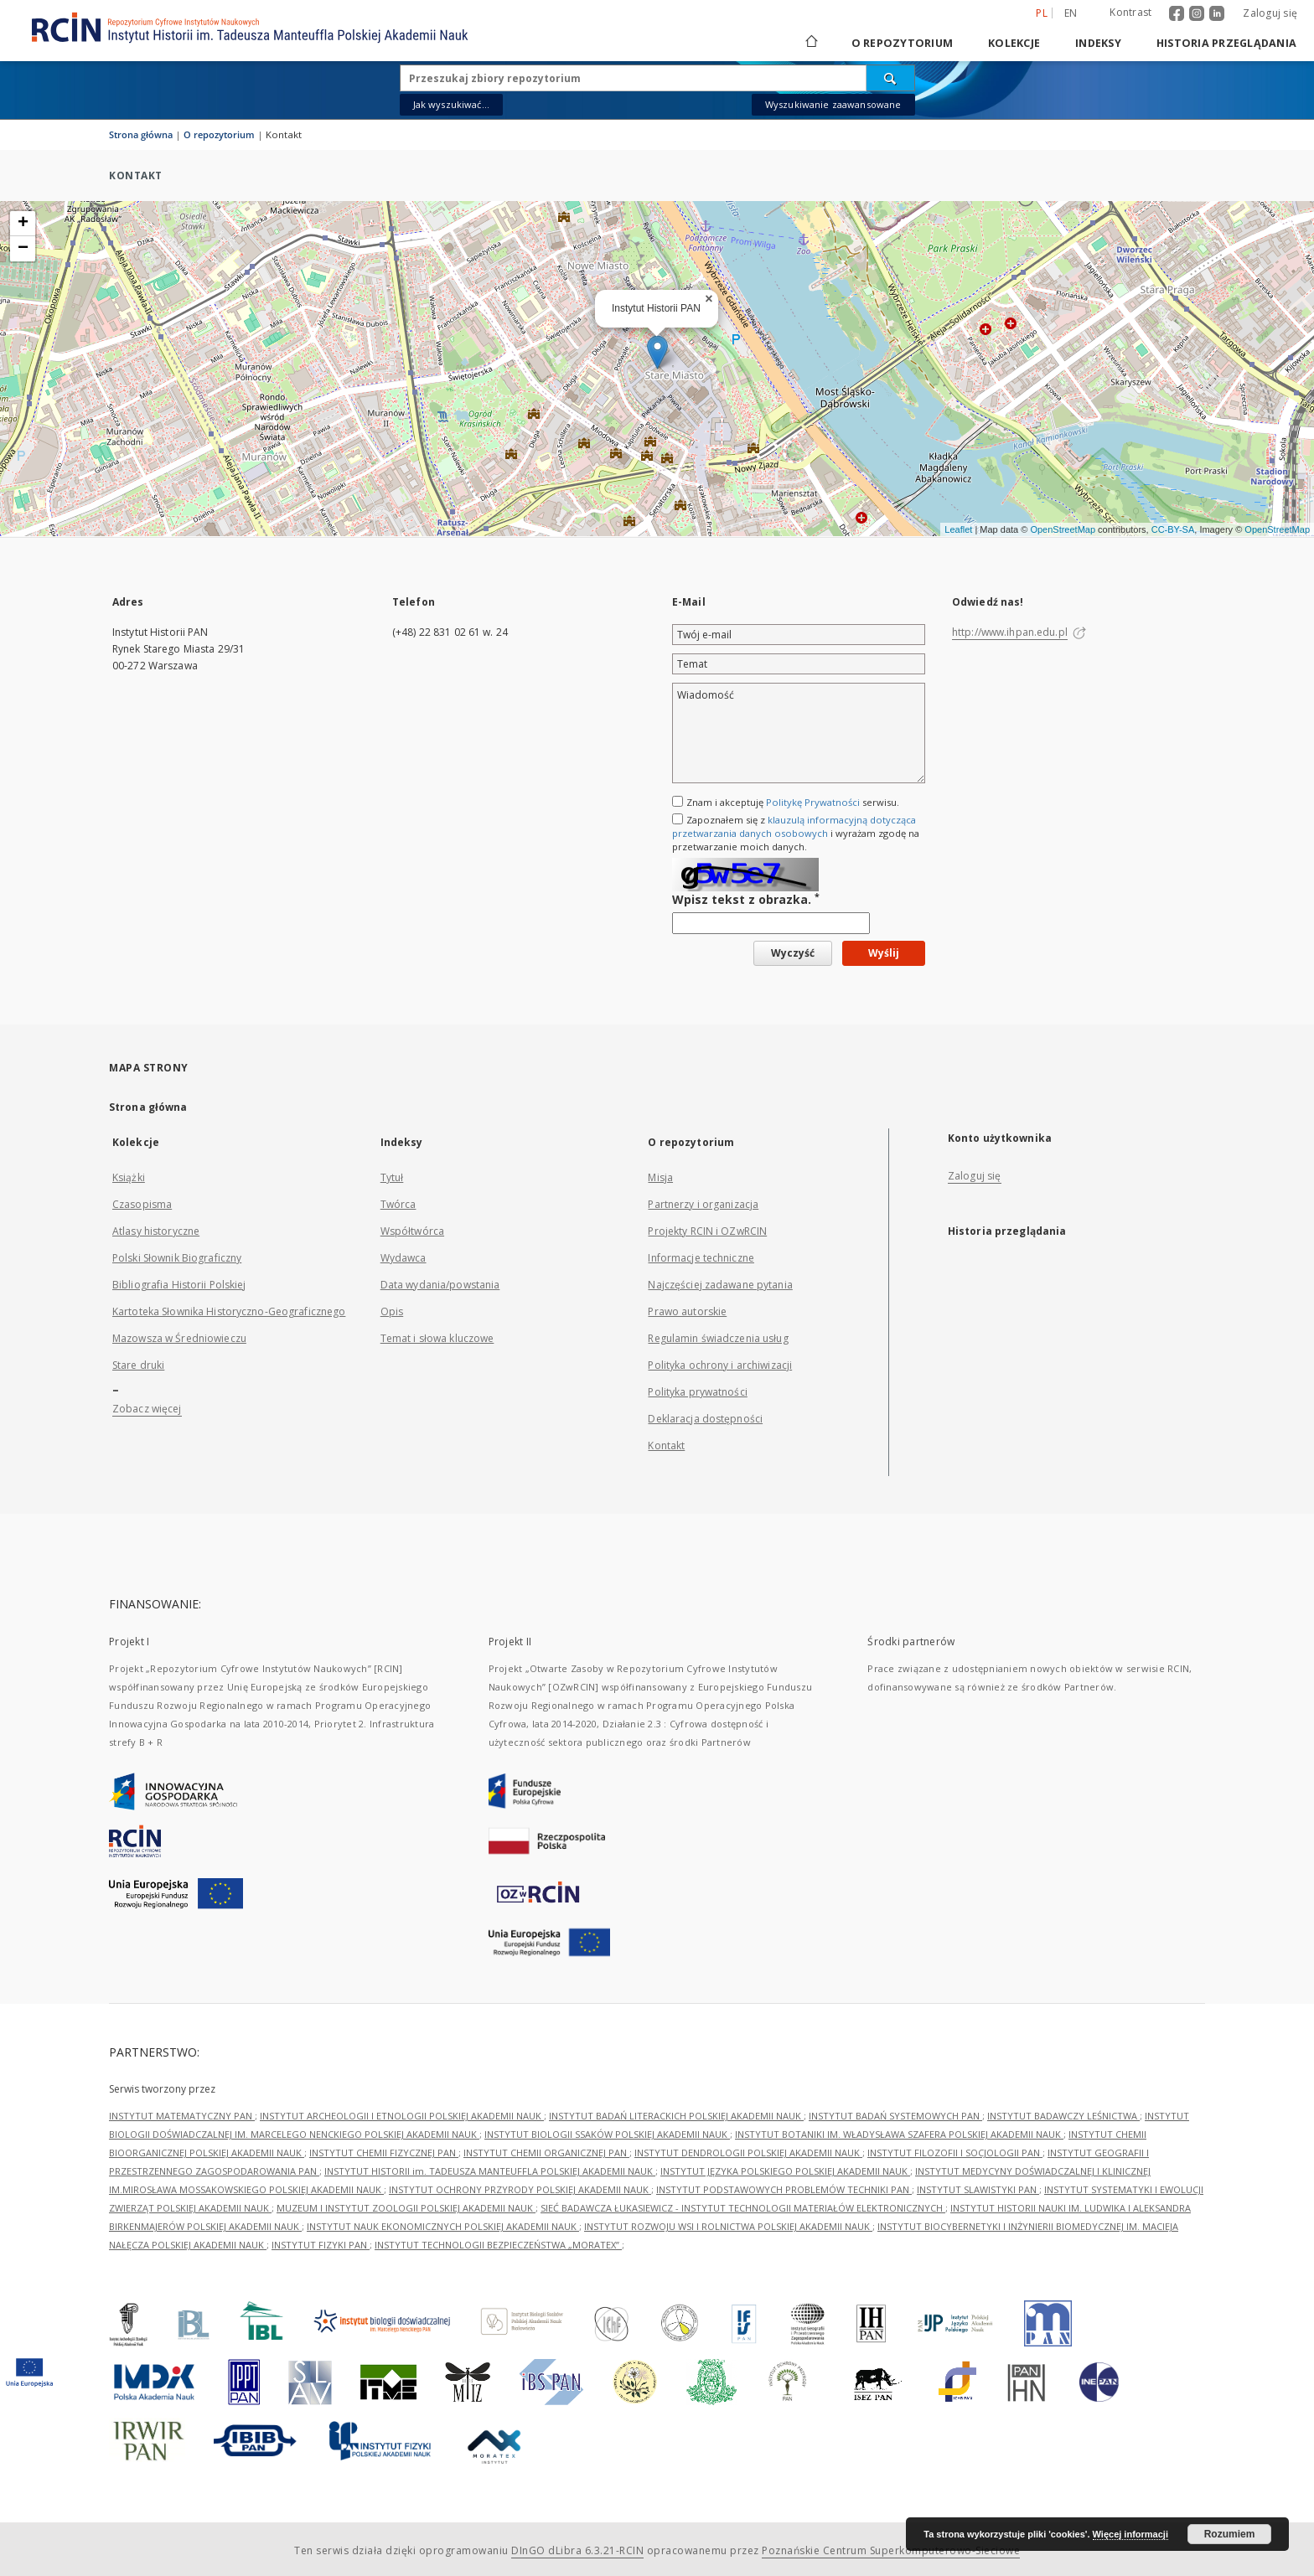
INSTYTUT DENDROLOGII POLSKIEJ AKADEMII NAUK (748, 2152)
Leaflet (958, 529)
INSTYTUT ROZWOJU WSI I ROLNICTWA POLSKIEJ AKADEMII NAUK (728, 2226)
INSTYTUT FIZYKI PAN (321, 2244)
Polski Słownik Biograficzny (176, 1258)
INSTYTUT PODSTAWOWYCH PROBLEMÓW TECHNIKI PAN (784, 2189)
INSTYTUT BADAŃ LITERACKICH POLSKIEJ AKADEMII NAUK (676, 2115)
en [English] (1071, 13)
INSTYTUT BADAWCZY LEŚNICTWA (1063, 2115)
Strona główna (141, 134)
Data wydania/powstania (440, 1285)
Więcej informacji (1130, 2534)
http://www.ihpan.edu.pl (1010, 632)
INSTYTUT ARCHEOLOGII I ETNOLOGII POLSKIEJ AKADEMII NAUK (402, 2115)
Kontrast (1130, 12)
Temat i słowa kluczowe (437, 1338)
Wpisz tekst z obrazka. (746, 899)
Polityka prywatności (697, 1392)
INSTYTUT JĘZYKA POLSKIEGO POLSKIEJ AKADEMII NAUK (785, 2171)
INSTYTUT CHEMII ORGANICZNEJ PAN (546, 2152)
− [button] (23, 248)
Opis (391, 1311)
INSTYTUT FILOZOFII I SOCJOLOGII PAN (954, 2152)
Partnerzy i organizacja (703, 1204)
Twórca (398, 1204)
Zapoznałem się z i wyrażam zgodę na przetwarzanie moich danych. (795, 833)
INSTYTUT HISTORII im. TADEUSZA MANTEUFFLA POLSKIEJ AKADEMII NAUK (489, 2171)
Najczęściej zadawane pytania (720, 1285)
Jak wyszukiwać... (451, 104)
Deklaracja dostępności (705, 1419)
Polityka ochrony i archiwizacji (720, 1365)
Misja (660, 1177)
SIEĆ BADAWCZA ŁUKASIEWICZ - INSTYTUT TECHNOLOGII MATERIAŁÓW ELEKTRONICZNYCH (743, 2208)
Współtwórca (412, 1231)
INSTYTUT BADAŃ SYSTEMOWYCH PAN (895, 2115)
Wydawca (403, 1258)
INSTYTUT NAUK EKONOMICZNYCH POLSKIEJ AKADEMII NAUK (443, 2226)
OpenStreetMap (1062, 529)
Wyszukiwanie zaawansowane (833, 104)
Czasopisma (142, 1204)
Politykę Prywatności (813, 802)
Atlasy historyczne (155, 1231)
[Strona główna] (810, 43)
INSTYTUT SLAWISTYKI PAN (978, 2189)
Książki (128, 1177)
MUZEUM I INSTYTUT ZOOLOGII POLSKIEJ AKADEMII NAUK (406, 2208)
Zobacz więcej (147, 1409)
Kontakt (666, 1445)
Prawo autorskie (687, 1311)
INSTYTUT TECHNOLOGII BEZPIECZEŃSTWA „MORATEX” (498, 2244)
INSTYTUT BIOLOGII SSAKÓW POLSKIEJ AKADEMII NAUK (607, 2134)
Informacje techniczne (701, 1258)
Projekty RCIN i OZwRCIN (707, 1231)
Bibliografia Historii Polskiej (179, 1285)
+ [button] (23, 223)
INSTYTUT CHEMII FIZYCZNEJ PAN (383, 2152)
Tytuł (392, 1177)
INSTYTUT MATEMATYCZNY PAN (182, 2115)
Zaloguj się (1270, 13)
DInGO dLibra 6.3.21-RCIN (577, 2550)
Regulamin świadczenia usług (718, 1338)
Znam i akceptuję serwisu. (792, 802)
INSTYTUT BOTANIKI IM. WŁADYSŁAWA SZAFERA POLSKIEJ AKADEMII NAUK (899, 2134)
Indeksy (1098, 43)
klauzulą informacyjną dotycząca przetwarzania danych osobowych (794, 826)
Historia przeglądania (1226, 43)
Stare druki (138, 1365)
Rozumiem (1229, 2534)
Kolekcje (1014, 43)
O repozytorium (902, 43)
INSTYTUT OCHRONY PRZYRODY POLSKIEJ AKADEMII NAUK (520, 2189)
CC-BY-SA (1173, 529)
